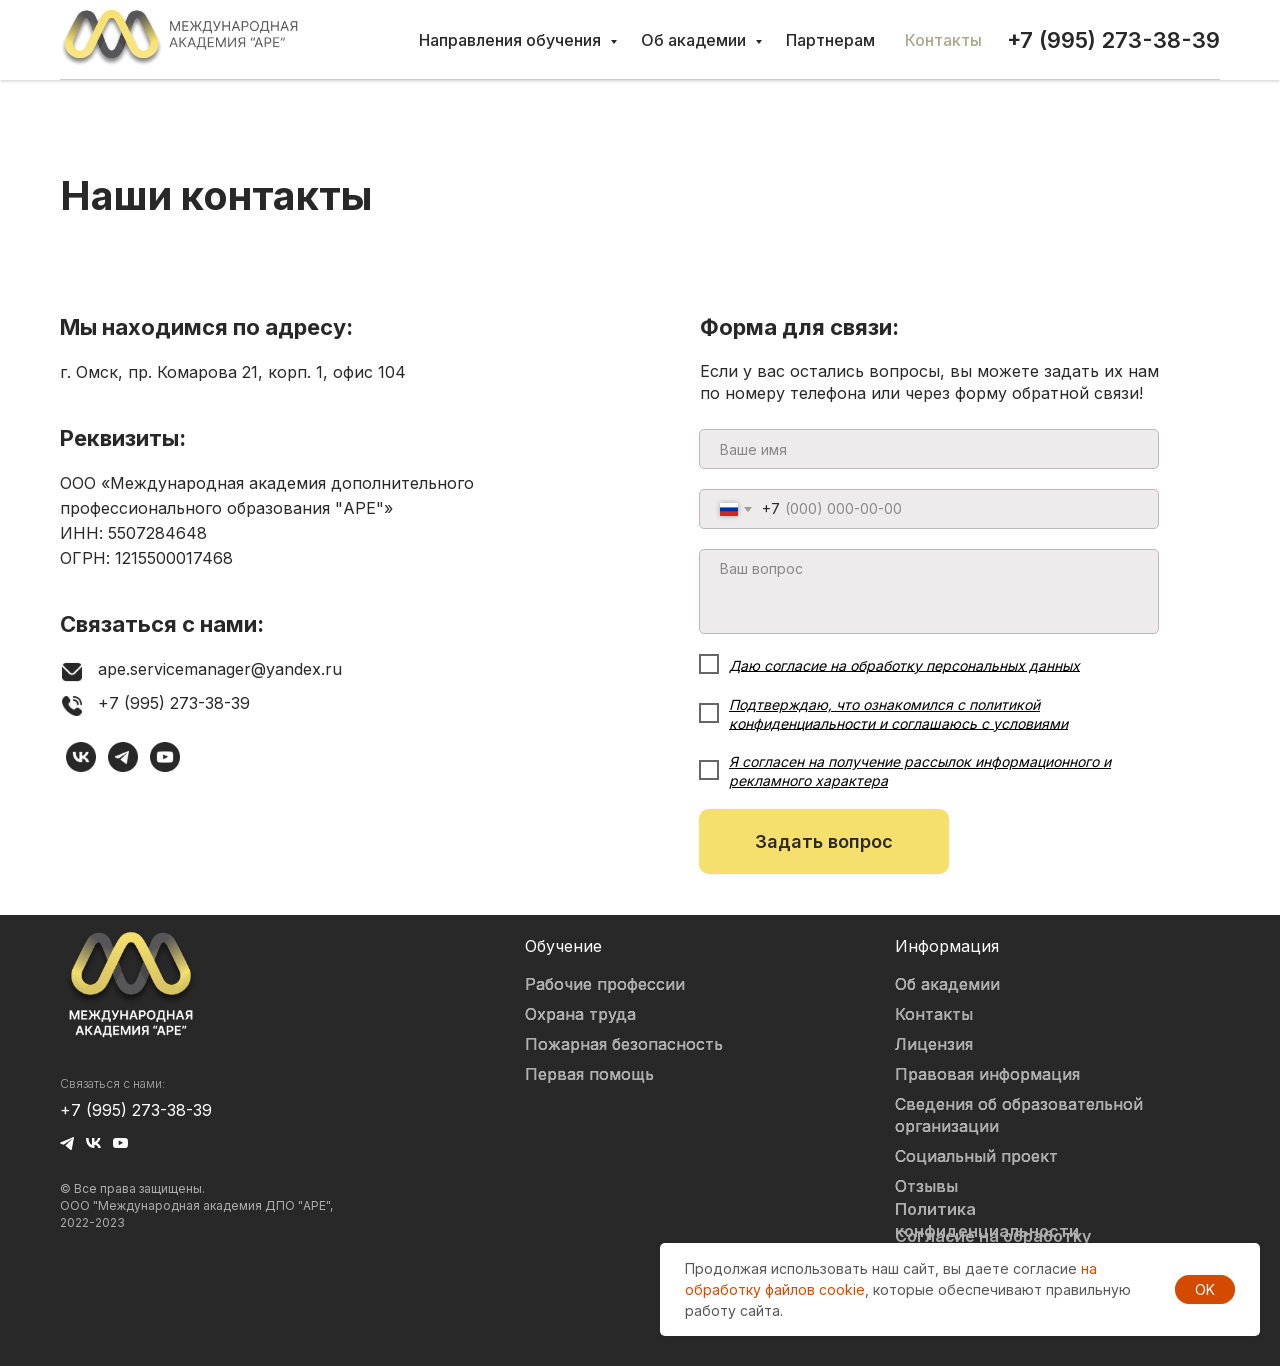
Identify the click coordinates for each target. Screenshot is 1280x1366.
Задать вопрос (824, 841)
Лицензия (934, 1044)
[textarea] (929, 591)
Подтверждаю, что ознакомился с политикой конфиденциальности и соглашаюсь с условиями (898, 714)
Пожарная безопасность (624, 1044)
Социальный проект (976, 1156)
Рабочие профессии (605, 984)
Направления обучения (512, 40)
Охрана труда (580, 1014)
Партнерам (830, 40)
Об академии (695, 40)
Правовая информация (987, 1074)
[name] (929, 449)
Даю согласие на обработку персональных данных (904, 664)
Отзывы (926, 1186)
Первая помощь (589, 1074)
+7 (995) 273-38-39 (136, 1110)
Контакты (943, 40)
